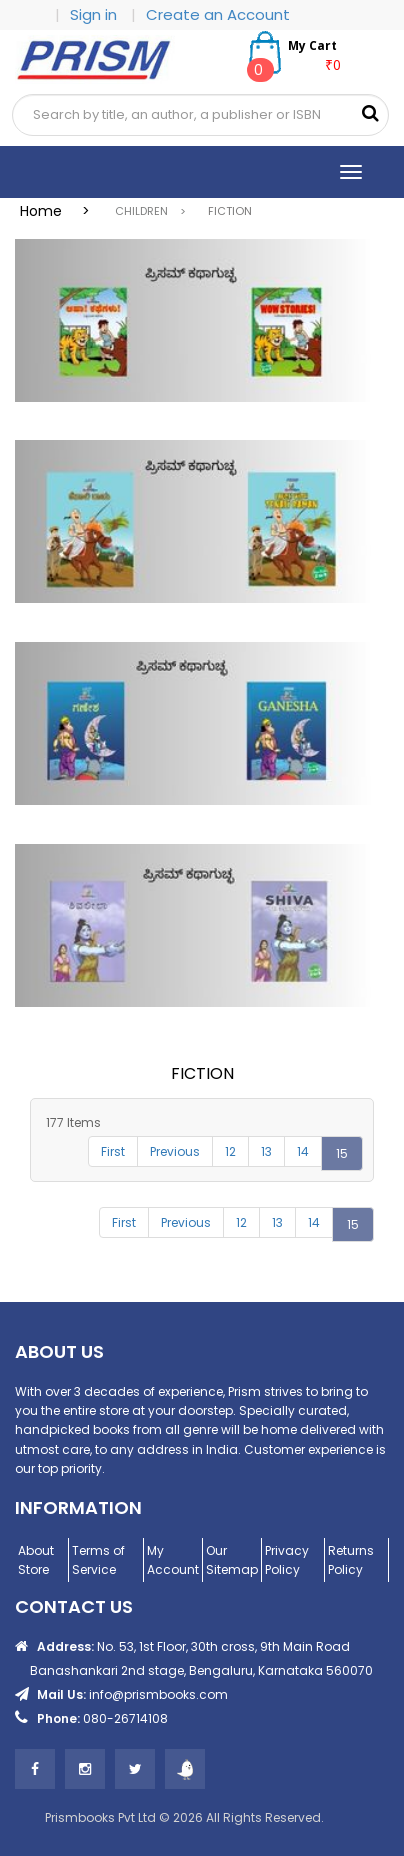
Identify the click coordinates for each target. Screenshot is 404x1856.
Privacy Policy (287, 1560)
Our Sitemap (232, 1560)
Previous (175, 1151)
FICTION (230, 211)
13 (266, 1151)
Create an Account (218, 14)
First (113, 1151)
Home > (61, 211)
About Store (36, 1560)
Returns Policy (351, 1560)
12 (230, 1151)
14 (303, 1151)
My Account (173, 1560)
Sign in (95, 14)
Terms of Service (98, 1560)
